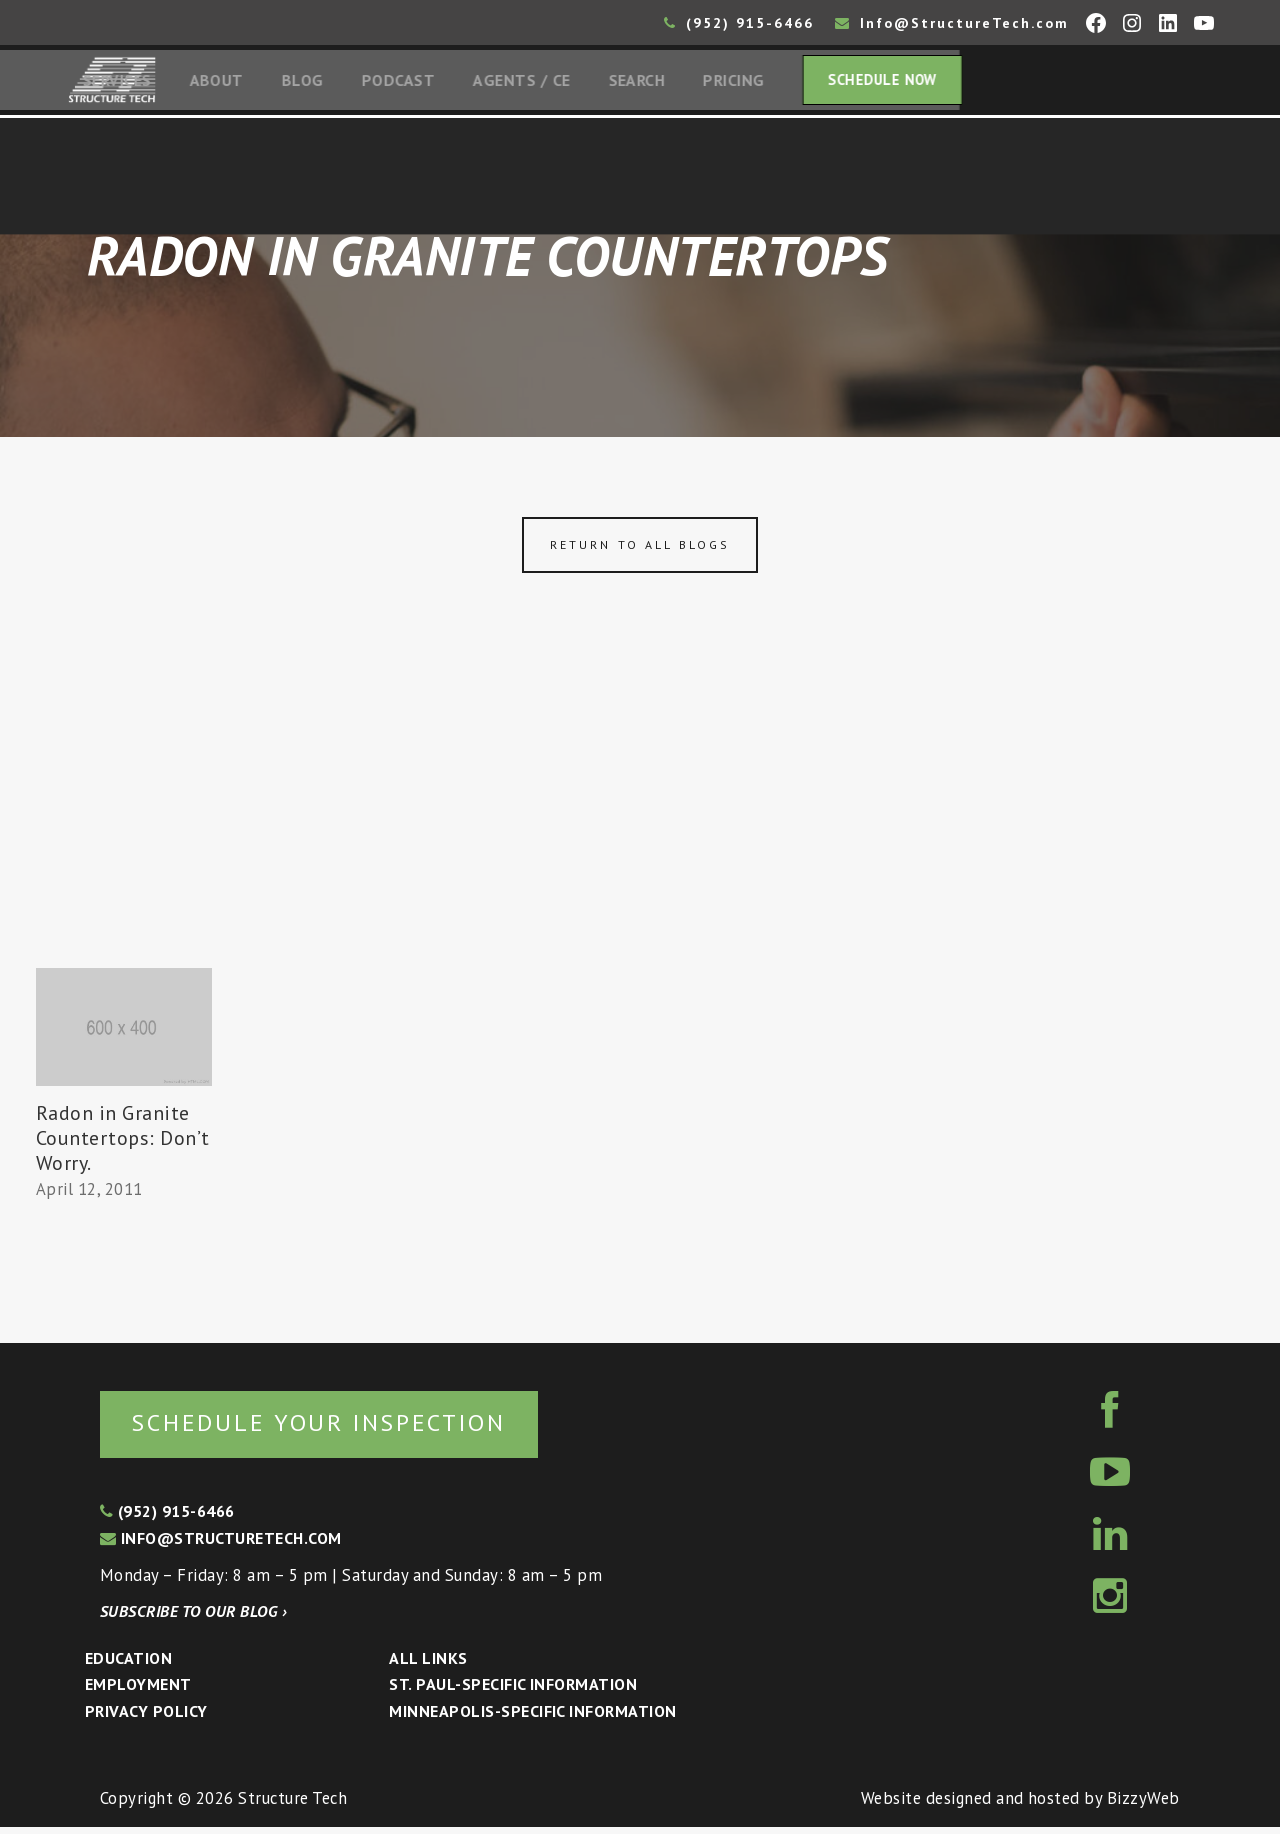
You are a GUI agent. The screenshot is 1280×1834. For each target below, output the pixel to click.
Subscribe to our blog (193, 1617)
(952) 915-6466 (739, 23)
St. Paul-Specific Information (513, 1691)
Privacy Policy (146, 1717)
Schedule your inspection (335, 1427)
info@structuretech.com (221, 1544)
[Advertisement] (640, 823)
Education (128, 1664)
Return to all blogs (640, 549)
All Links (428, 1664)
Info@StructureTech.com (952, 23)
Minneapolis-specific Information (532, 1717)
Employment (138, 1691)
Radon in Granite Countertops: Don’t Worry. (123, 1142)
